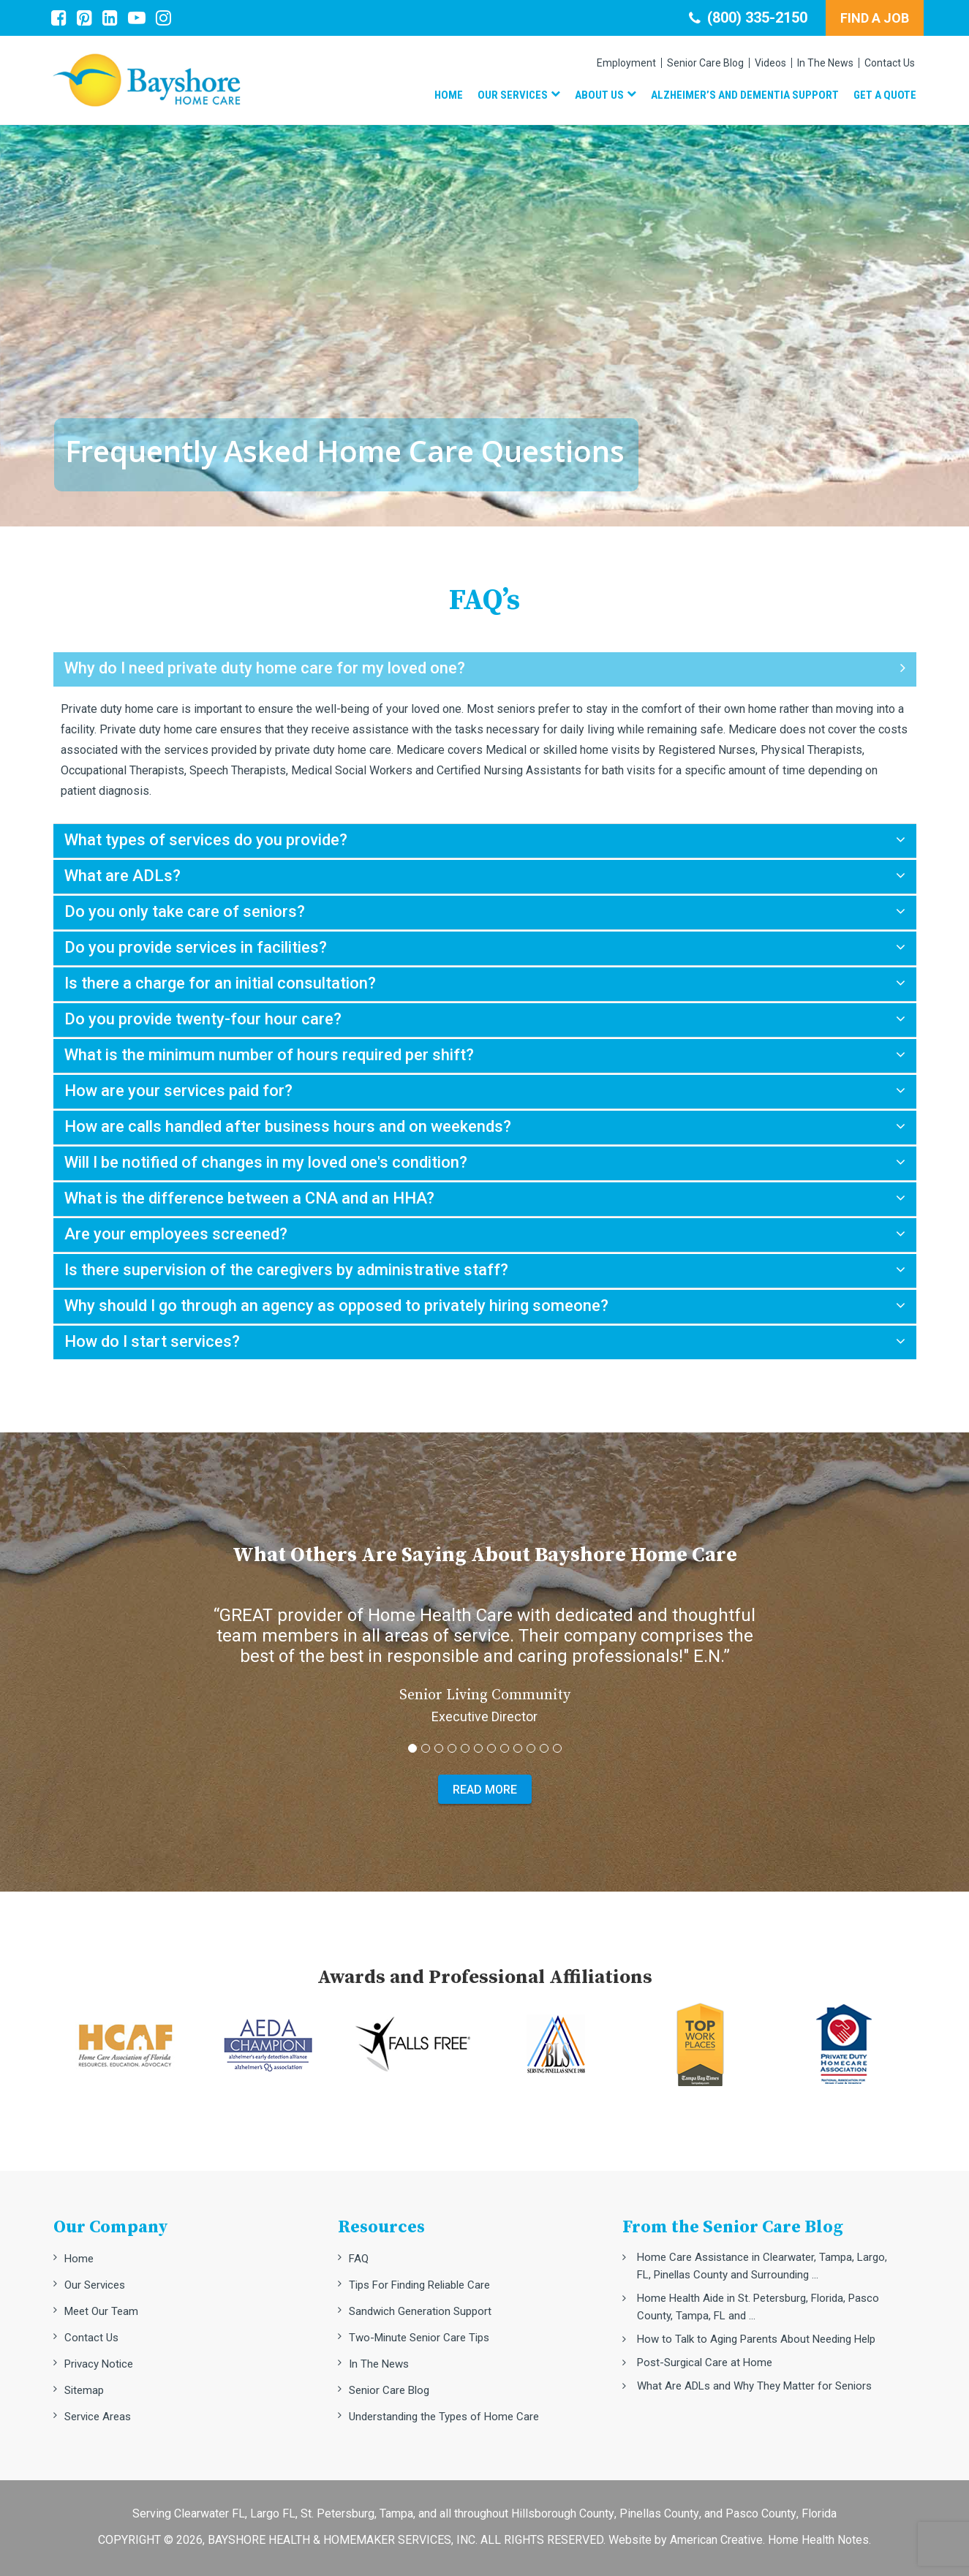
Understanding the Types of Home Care (444, 2416)
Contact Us (91, 2337)
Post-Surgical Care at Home (704, 2362)
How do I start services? (152, 1341)
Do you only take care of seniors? (184, 911)
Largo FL (272, 2513)
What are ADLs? (122, 875)
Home (79, 2258)
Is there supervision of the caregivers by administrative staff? (286, 1270)
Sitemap (84, 2390)
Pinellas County (659, 2513)
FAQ (359, 2258)
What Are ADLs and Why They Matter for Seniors (754, 2385)
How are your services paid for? (178, 1090)
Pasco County (760, 2513)
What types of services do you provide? (205, 840)
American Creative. (717, 2540)
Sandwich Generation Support (420, 2311)
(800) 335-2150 (748, 17)
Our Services (94, 2285)
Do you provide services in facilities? (195, 947)
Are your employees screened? (175, 1234)
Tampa (396, 2513)
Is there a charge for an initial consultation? (220, 983)
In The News (379, 2364)
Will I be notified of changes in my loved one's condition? (265, 1162)
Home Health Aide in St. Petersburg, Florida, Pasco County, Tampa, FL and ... (758, 2307)
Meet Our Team (101, 2311)
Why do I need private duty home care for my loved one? (264, 668)
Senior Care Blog (389, 2390)
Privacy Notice (98, 2364)
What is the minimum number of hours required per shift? (269, 1055)
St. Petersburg (337, 2513)
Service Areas (97, 2416)
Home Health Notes (818, 2540)
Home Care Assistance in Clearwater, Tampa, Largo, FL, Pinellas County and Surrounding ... (762, 2266)
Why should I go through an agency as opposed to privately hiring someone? (336, 1305)
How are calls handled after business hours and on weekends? (287, 1126)
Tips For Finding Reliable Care (419, 2285)
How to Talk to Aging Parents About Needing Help (756, 2339)
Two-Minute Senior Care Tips (419, 2337)
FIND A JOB (874, 18)
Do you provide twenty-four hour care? (203, 1019)
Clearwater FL (209, 2513)
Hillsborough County (562, 2513)
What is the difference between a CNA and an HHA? (249, 1198)
